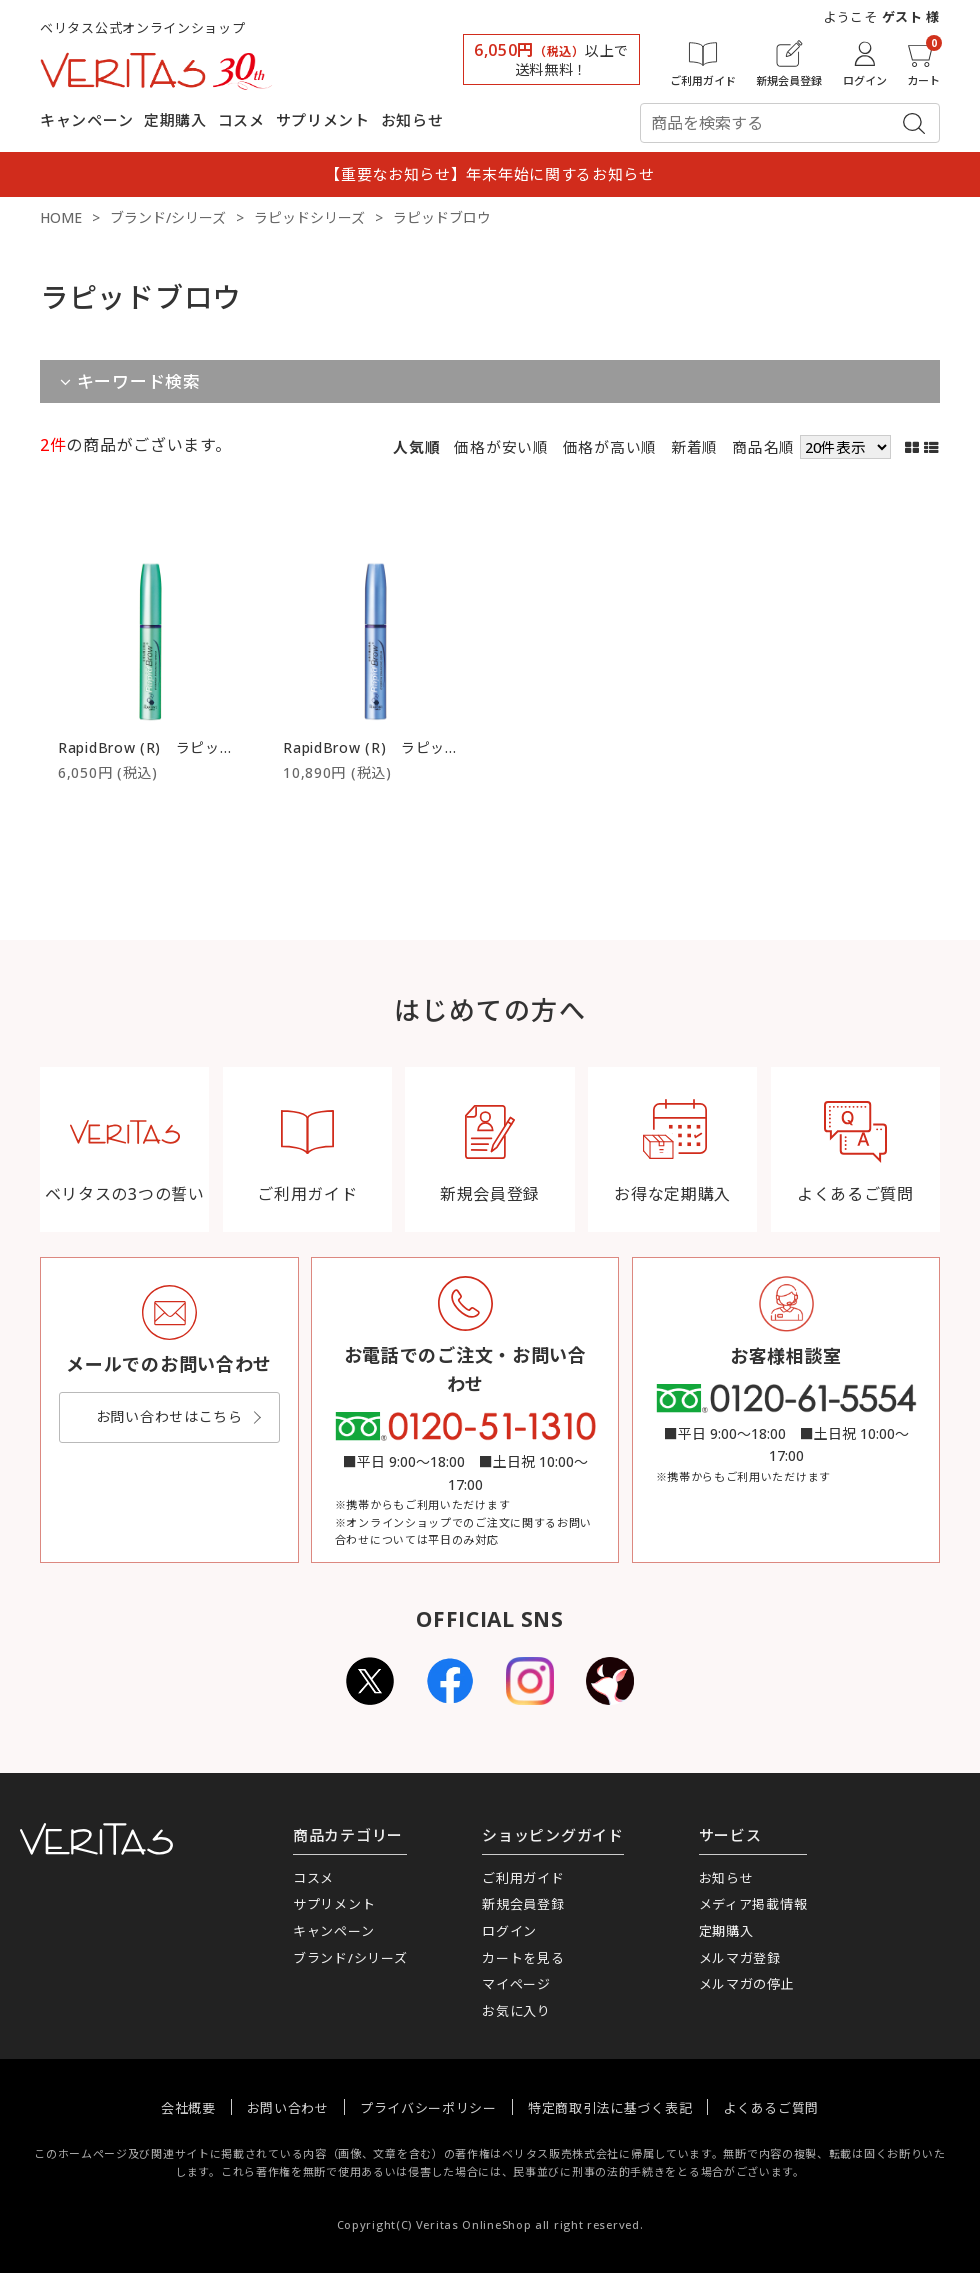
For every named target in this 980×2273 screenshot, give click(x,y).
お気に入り (516, 2011)
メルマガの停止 (747, 1984)
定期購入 (175, 120)
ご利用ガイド (523, 1878)
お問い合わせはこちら (169, 1416)
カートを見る (523, 1958)
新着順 (694, 447)
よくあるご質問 (771, 2108)
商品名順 (763, 447)
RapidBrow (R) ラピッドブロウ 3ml (409, 747)
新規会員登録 (523, 1904)
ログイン (509, 1931)
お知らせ (412, 120)
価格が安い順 (501, 447)
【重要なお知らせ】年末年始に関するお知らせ (490, 174)
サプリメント (323, 120)
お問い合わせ (288, 2108)
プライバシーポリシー (428, 2108)
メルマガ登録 (740, 1958)
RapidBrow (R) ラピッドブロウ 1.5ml (190, 747)
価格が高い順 (610, 447)
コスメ (241, 120)
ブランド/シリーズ (168, 217)
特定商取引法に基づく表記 (610, 2108)
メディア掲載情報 (753, 1904)
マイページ (516, 1984)
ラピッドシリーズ (309, 217)
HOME (61, 217)
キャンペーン (86, 120)
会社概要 (188, 2108)
